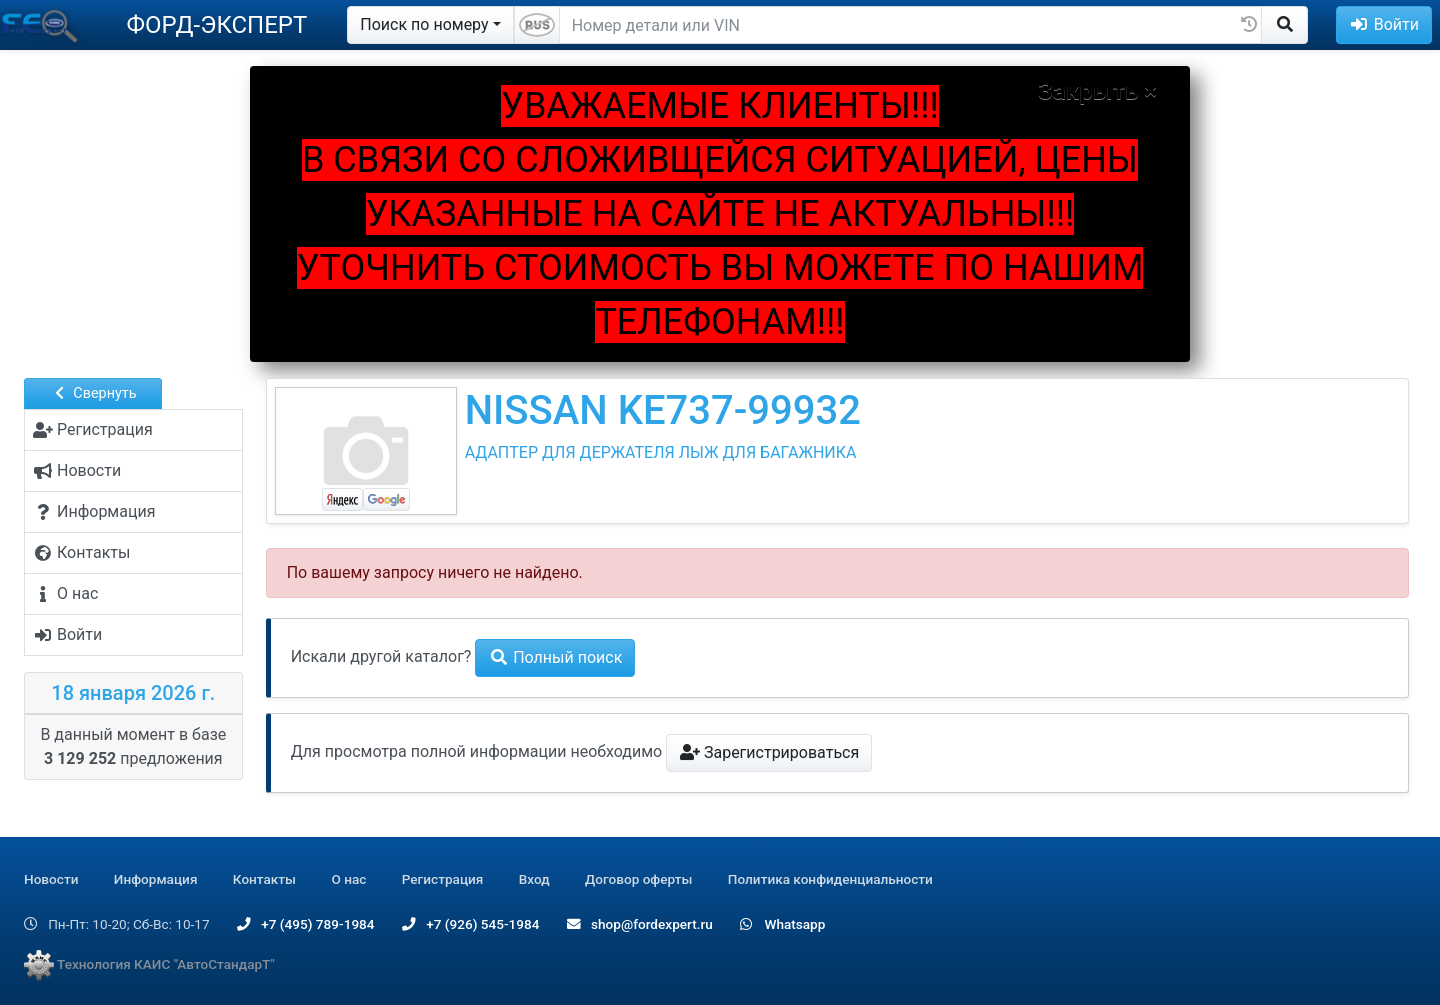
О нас (348, 879)
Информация (156, 879)
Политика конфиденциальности (830, 879)
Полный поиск (555, 657)
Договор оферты (638, 879)
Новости (51, 879)
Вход (534, 879)
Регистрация (443, 879)
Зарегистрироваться (769, 752)
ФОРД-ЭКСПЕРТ (216, 25)
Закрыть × (1097, 91)
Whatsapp (782, 924)
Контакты (264, 879)
